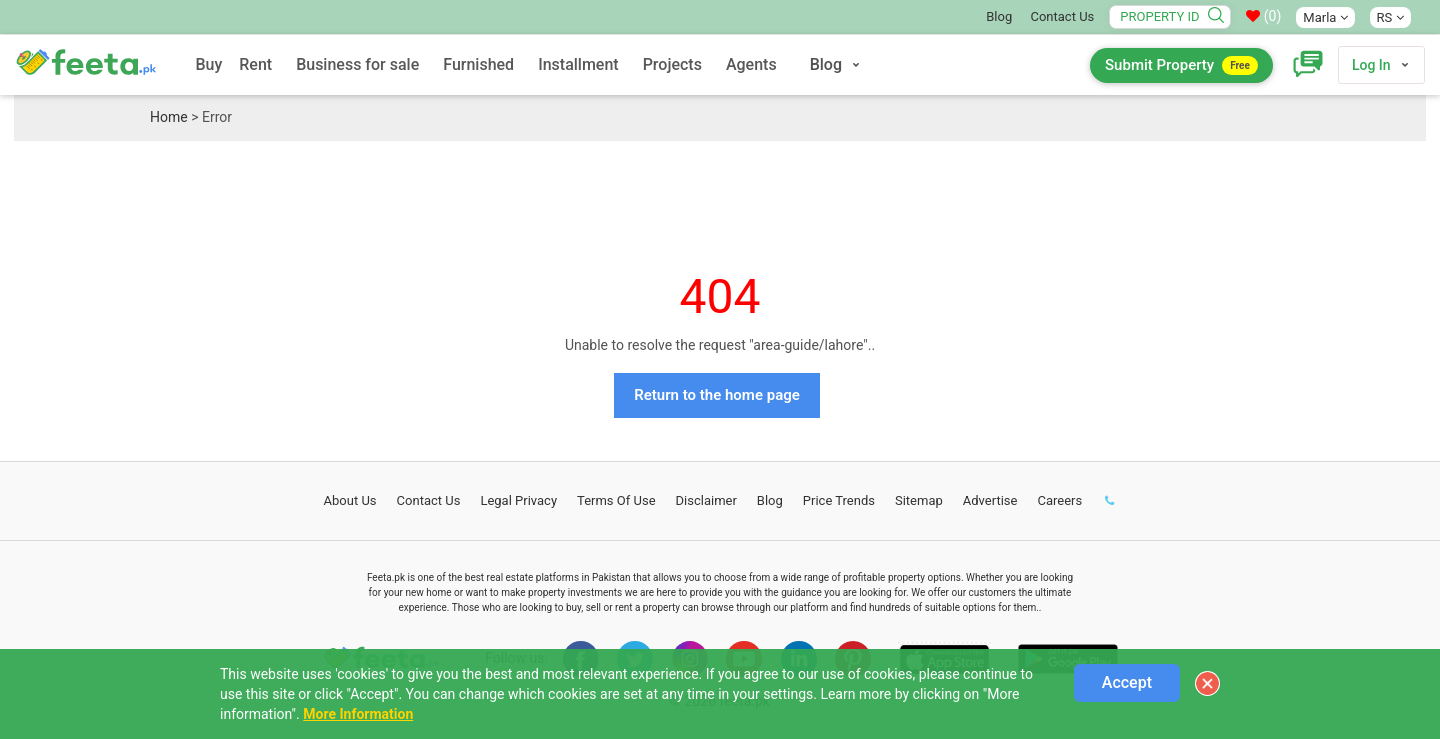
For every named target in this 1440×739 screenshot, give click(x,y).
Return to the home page (717, 395)
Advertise (990, 500)
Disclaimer (706, 500)
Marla (1325, 17)
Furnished (478, 64)
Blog (999, 16)
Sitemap (919, 500)
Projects (672, 64)
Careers (1059, 500)
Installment (578, 64)
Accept (1127, 682)
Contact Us (1062, 16)
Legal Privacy (518, 500)
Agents (751, 64)
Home (169, 117)
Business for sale (357, 64)
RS (1390, 17)
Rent (255, 64)
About (350, 500)
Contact (429, 500)
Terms (616, 500)
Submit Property (1181, 65)
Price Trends (839, 500)
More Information (358, 714)
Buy (208, 64)
